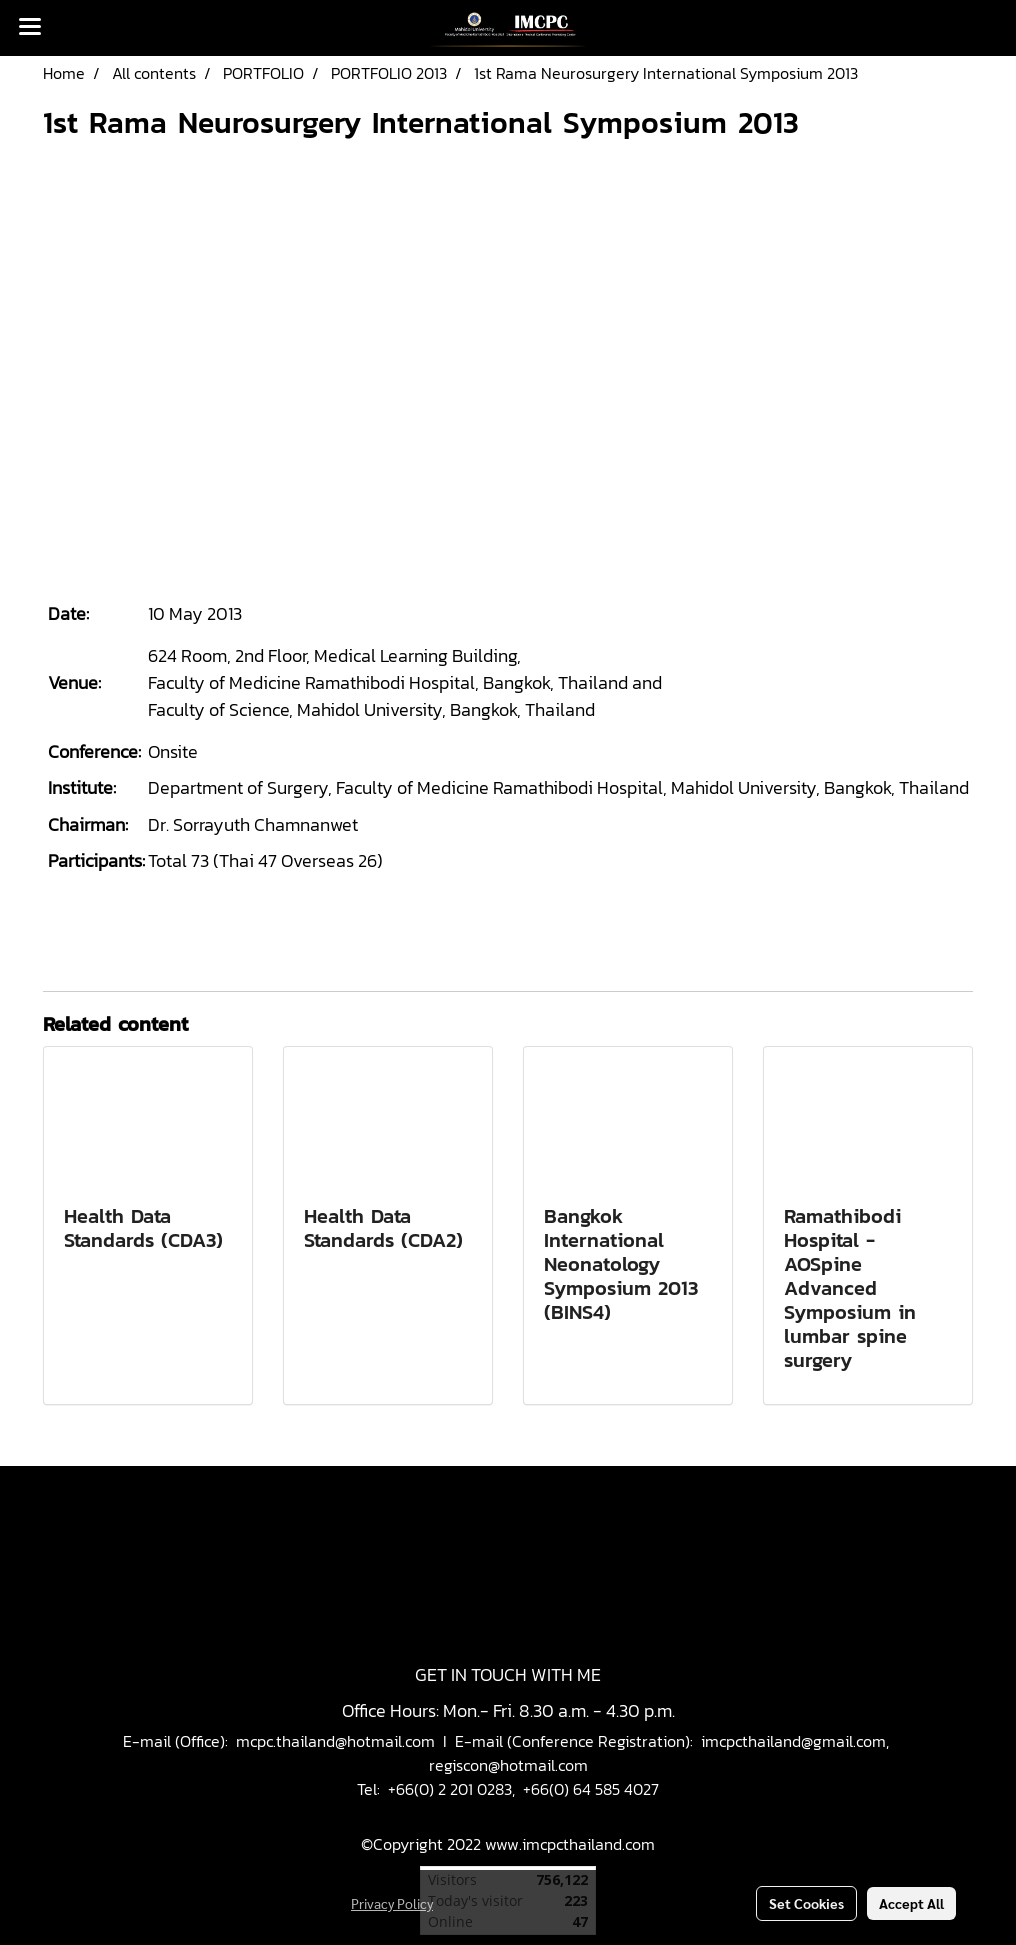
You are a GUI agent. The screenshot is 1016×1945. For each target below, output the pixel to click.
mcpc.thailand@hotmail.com (335, 1741)
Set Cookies (806, 1903)
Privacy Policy (392, 1903)
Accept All (911, 1903)
